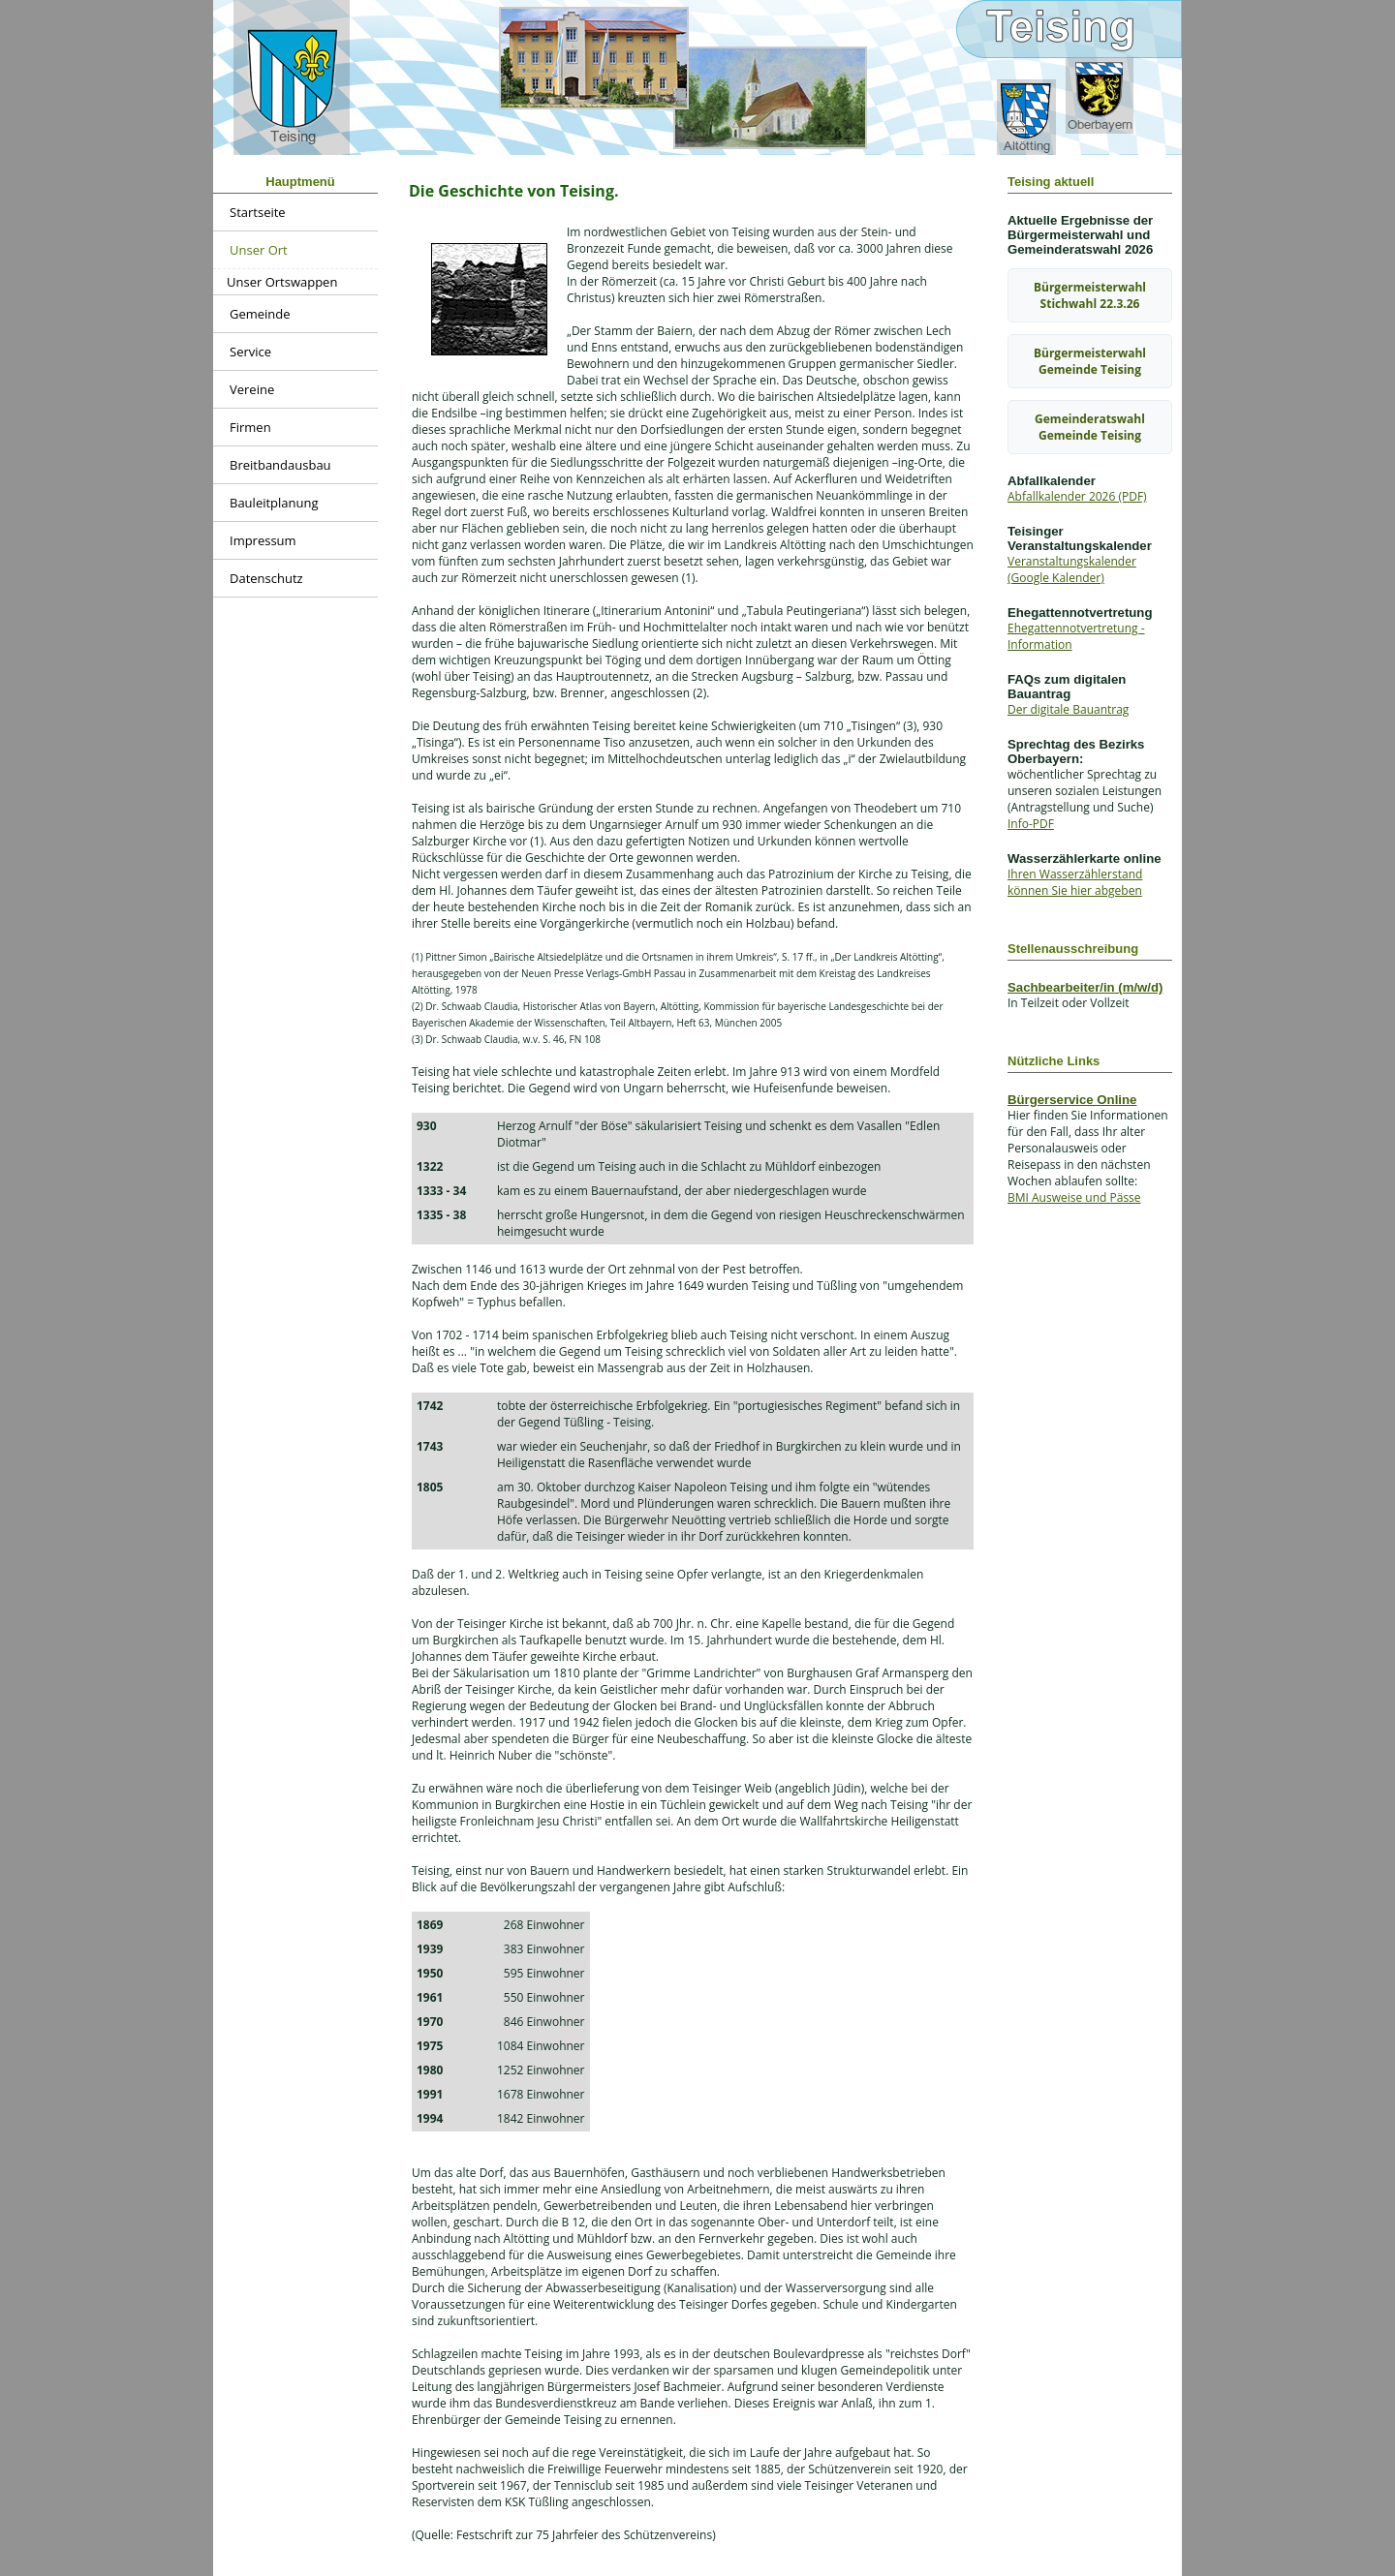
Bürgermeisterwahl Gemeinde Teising (1090, 361)
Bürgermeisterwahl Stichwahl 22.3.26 (1090, 295)
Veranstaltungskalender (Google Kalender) (1072, 569)
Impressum (263, 540)
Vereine (252, 389)
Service (250, 351)
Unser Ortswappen (282, 282)
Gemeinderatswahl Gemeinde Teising (1090, 427)
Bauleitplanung (274, 502)
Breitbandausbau (280, 465)
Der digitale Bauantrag (1068, 709)
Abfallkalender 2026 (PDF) (1077, 496)
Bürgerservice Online (1072, 1099)
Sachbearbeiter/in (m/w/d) (1085, 987)
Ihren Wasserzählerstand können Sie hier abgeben (1075, 882)
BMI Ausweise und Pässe (1074, 1197)
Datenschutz (266, 578)
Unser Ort (259, 250)
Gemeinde (260, 313)
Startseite (258, 212)
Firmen (250, 427)
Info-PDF (1031, 823)
